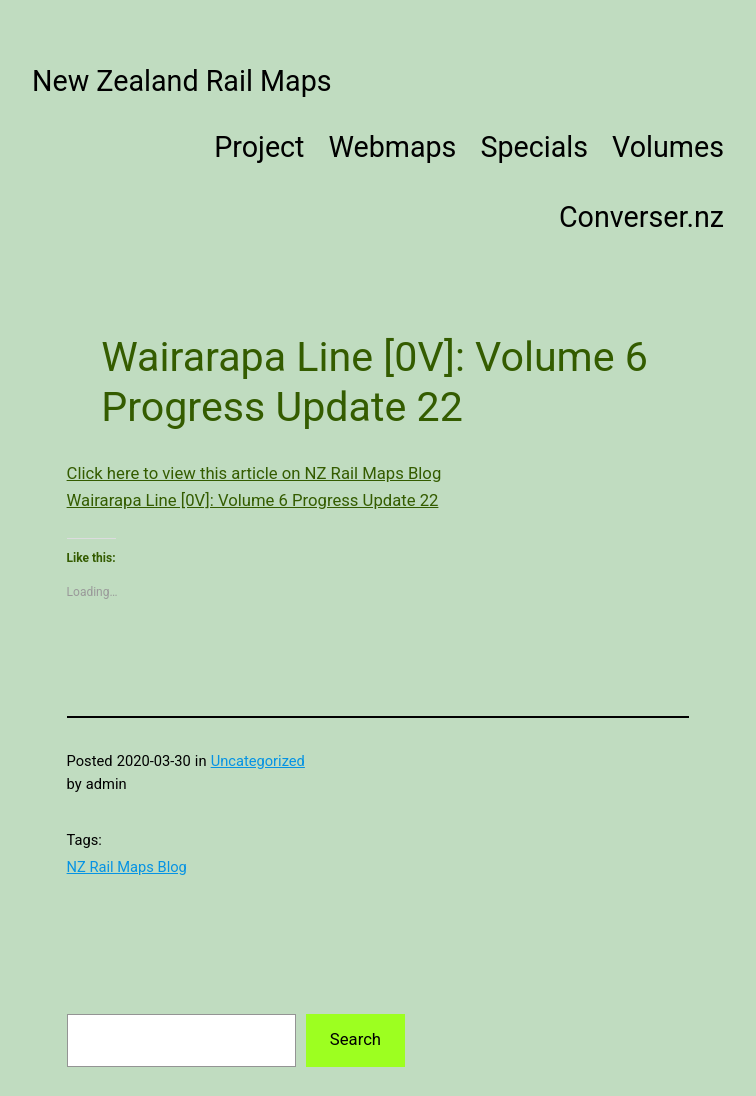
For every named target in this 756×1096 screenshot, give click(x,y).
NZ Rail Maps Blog (127, 867)
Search (355, 1039)
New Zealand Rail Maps (182, 81)
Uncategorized (258, 761)
